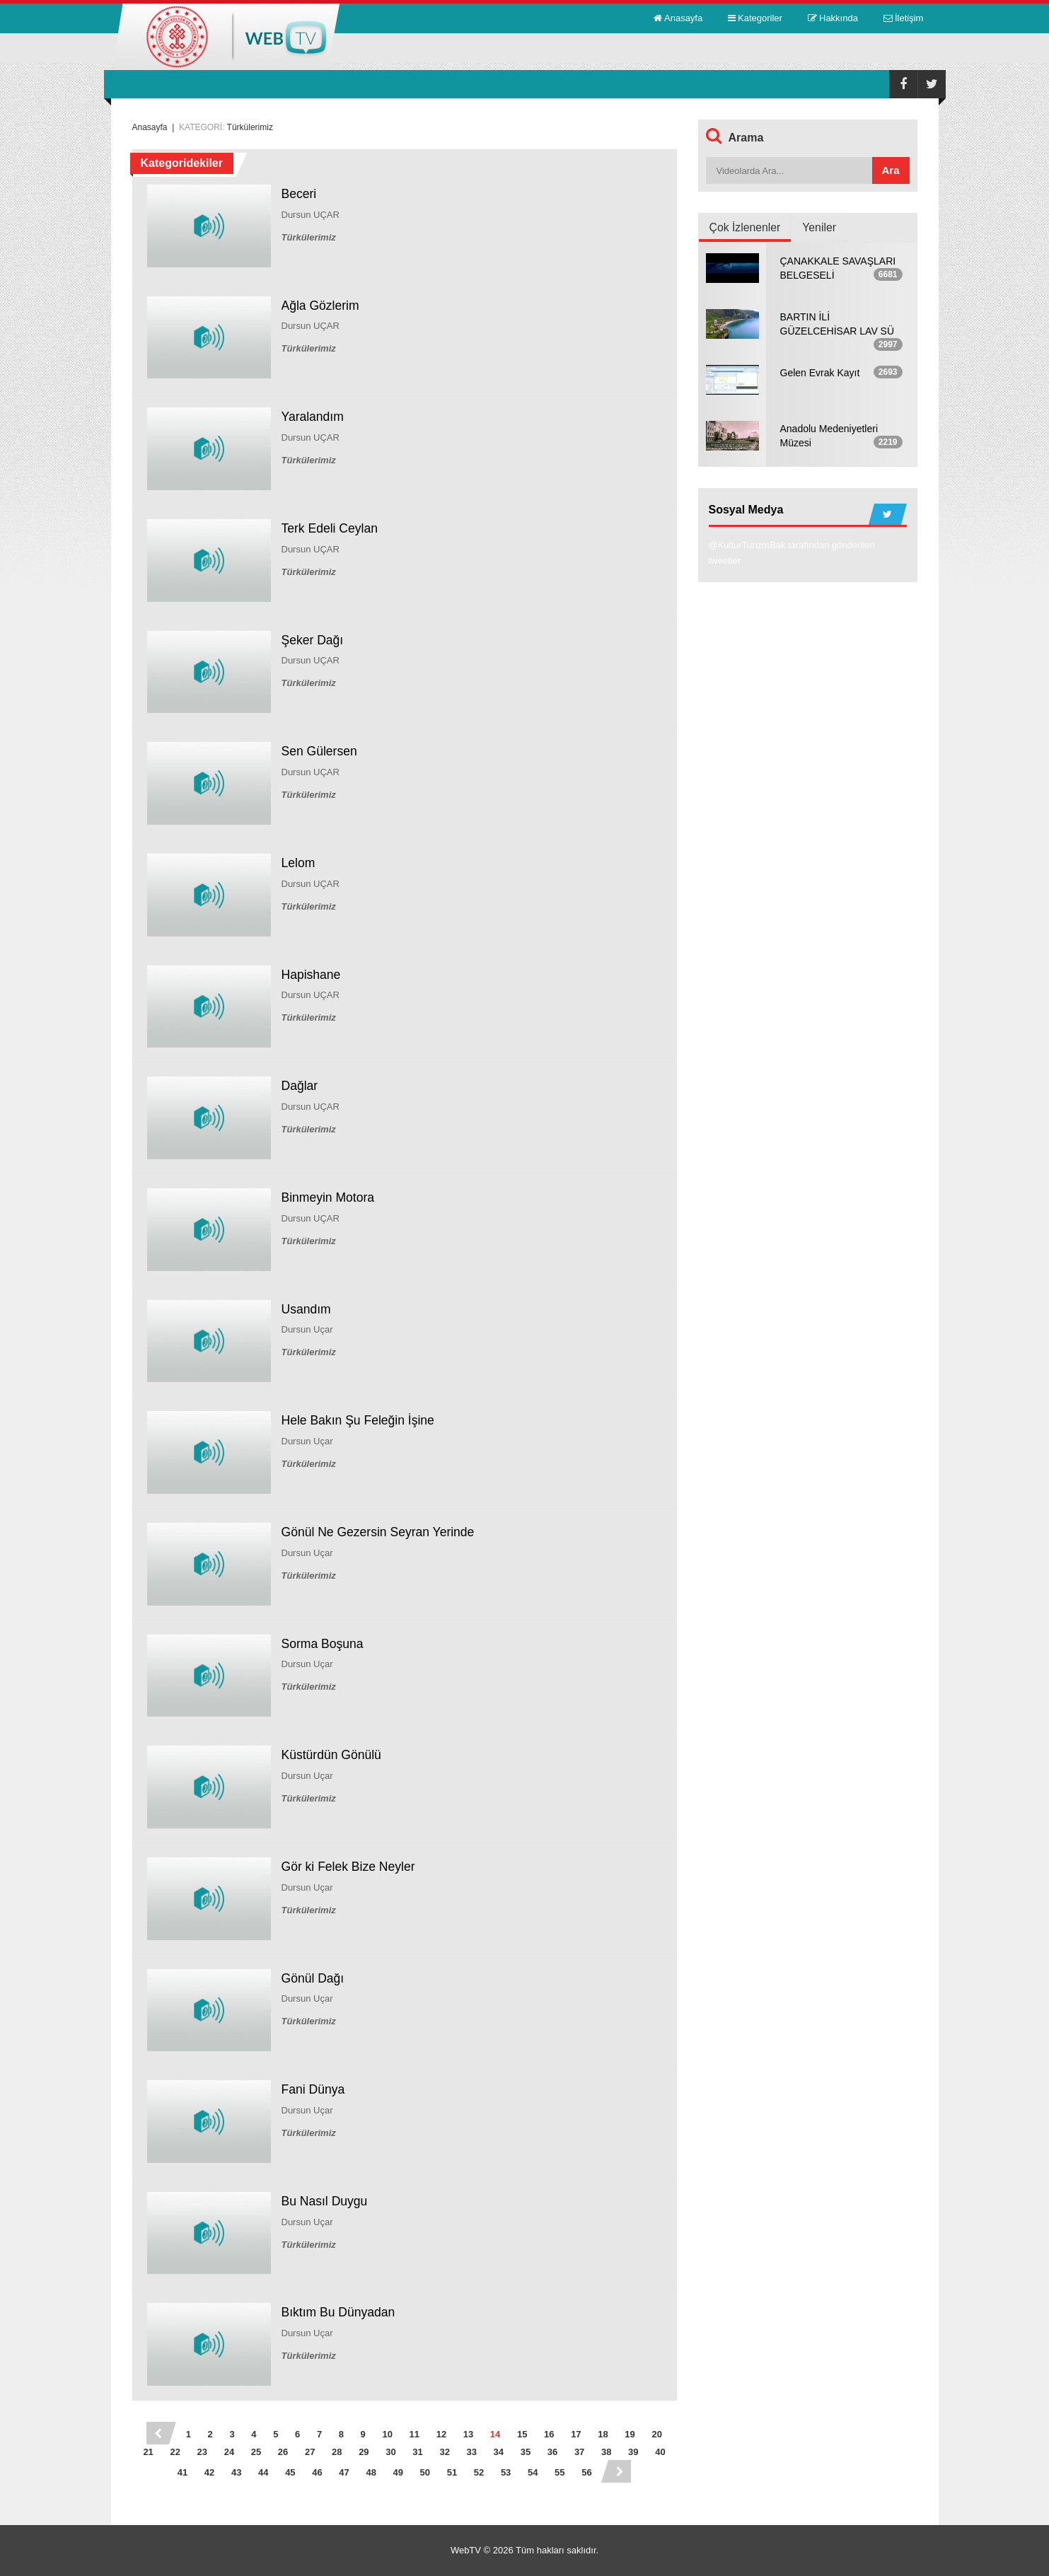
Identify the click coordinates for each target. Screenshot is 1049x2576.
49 (398, 2472)
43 (236, 2472)
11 (414, 2434)
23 (202, 2452)
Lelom (299, 863)
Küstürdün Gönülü (333, 1755)
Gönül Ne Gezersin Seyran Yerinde (381, 1532)
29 (364, 2452)
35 (526, 2452)
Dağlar (300, 1086)
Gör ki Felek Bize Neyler (350, 1867)
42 (209, 2472)
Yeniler (821, 227)
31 (417, 2452)
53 (506, 2472)
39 (633, 2452)
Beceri (300, 194)
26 (283, 2452)
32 (444, 2452)
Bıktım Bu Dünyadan (340, 2312)
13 (468, 2434)
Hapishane (312, 975)
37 (579, 2452)
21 (148, 2452)
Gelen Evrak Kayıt (820, 372)
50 (425, 2472)
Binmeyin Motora (329, 1197)
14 (495, 2434)
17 (576, 2434)
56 (586, 2472)
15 (522, 2434)
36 (552, 2452)
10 (387, 2434)
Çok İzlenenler (745, 227)
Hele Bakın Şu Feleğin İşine (360, 1420)
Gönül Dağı (314, 1978)
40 (660, 2452)
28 (337, 2452)
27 (310, 2452)
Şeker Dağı (313, 640)
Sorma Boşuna (324, 1644)
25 (256, 2452)
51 (452, 2472)
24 (229, 2452)
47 (344, 2472)
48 (371, 2472)
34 (499, 2452)
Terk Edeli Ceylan (331, 528)
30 (390, 2452)
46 (317, 2472)
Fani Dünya (314, 2089)
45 (290, 2472)
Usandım (307, 1309)
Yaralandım (314, 417)
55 (559, 2472)
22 (175, 2452)
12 (441, 2434)
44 (263, 2472)
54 (533, 2472)
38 (606, 2452)
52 (479, 2472)
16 (549, 2434)
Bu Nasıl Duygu (326, 2201)
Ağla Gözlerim (321, 305)
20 (656, 2434)
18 (603, 2434)
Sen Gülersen (320, 751)
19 (629, 2434)
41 (182, 2472)
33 (472, 2452)
